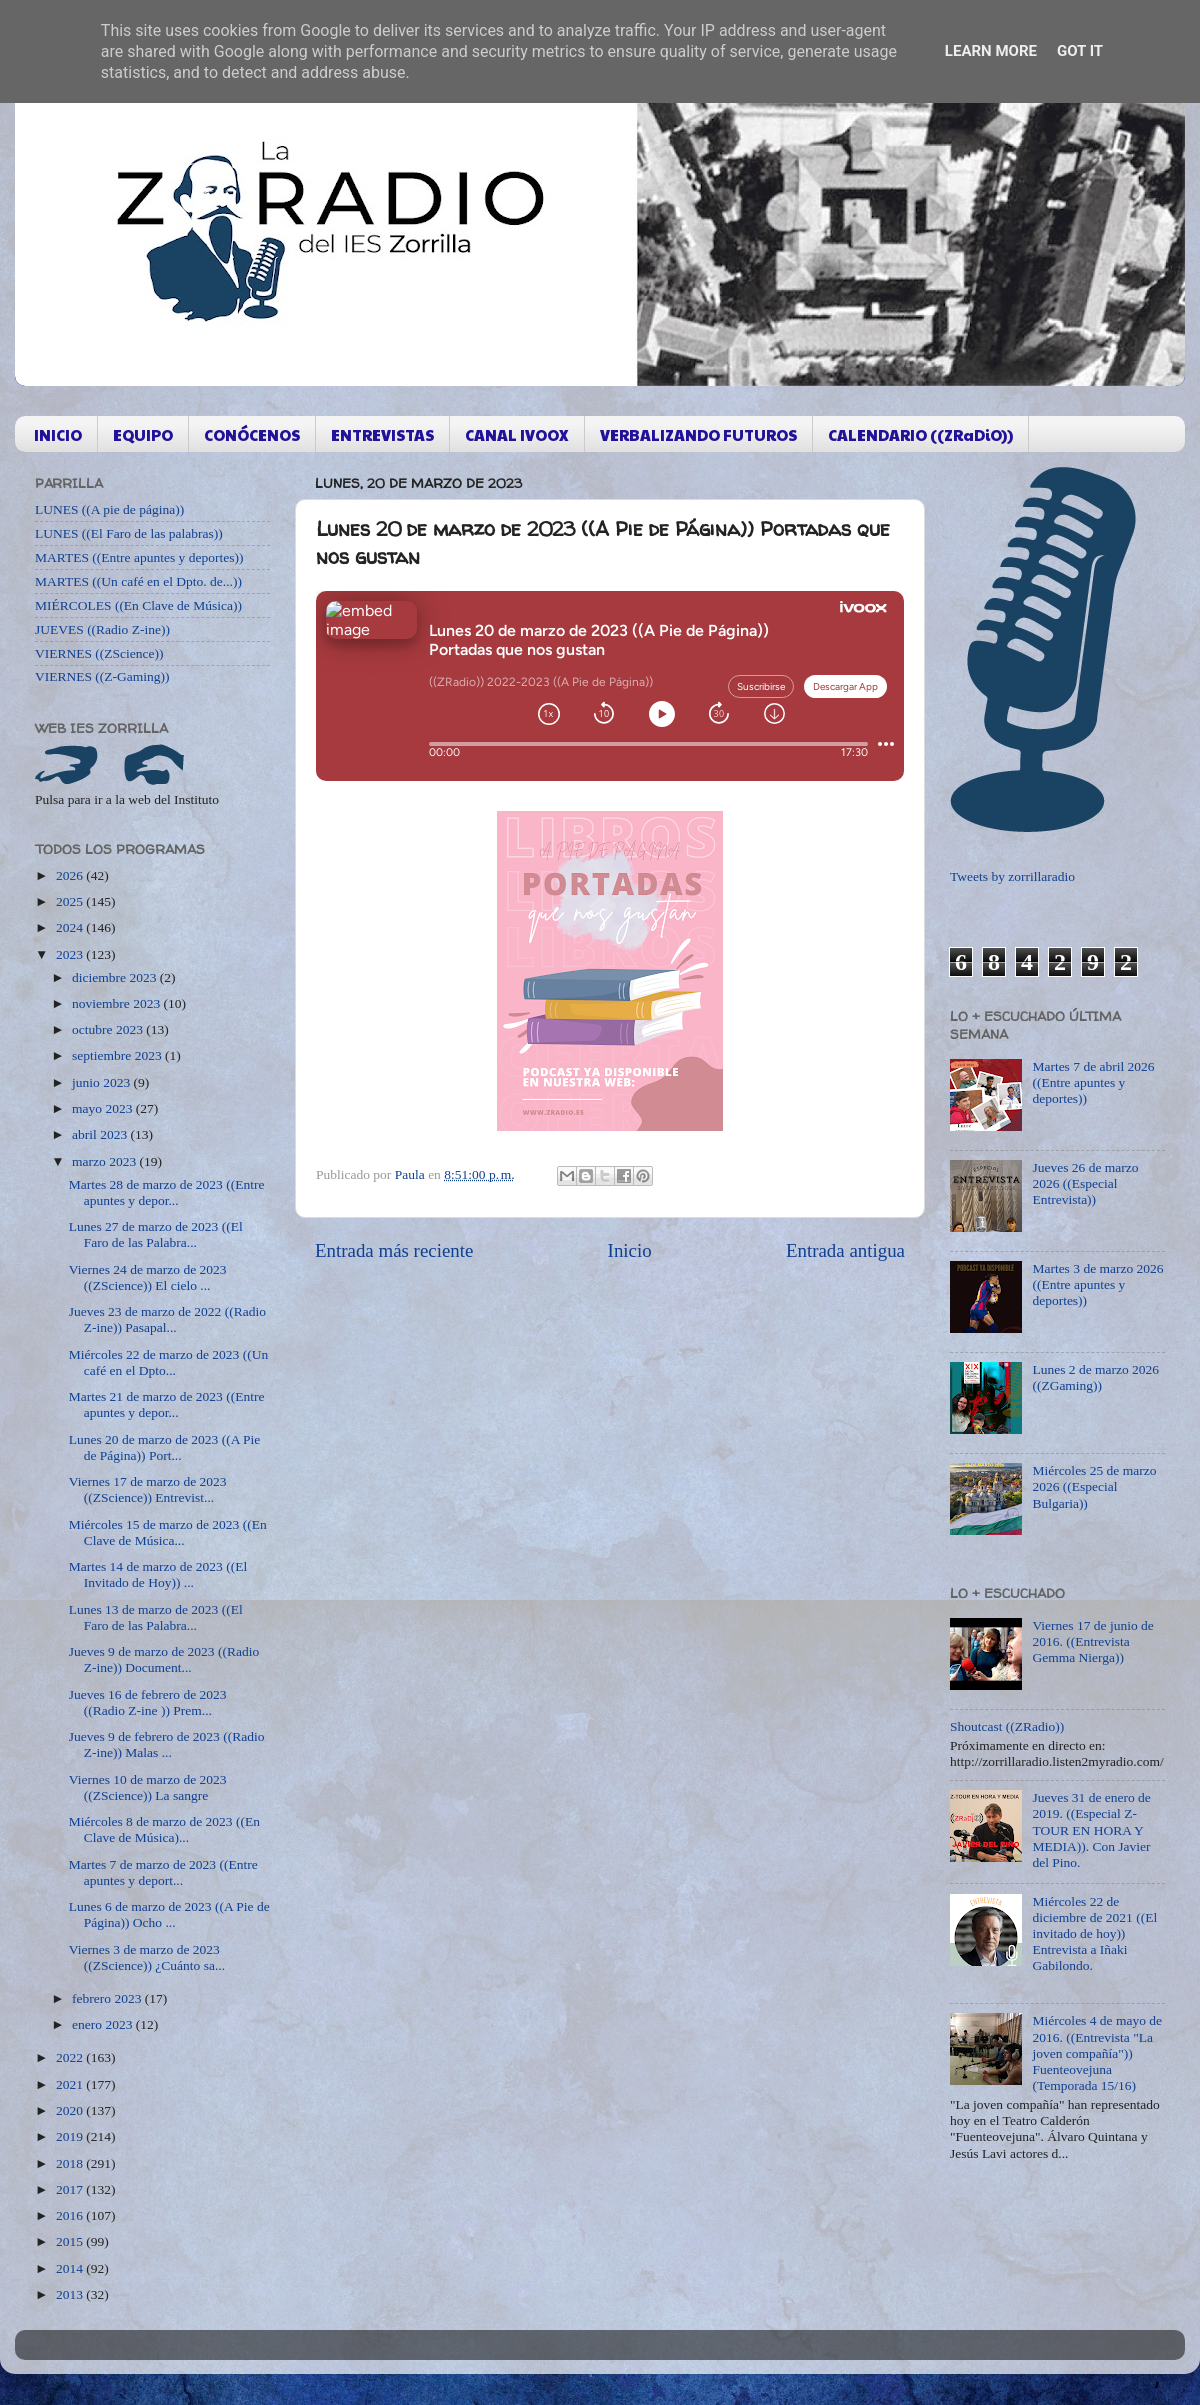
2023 (71, 954)
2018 (71, 2163)
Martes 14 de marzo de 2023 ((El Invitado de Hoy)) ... (158, 1574)
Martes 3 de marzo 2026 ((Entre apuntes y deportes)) (1097, 1284)
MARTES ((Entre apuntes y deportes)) (139, 557)
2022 (71, 2057)
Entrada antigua (845, 1250)
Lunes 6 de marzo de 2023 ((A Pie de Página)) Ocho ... (169, 1914)
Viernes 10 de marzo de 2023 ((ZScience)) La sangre (148, 1787)
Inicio (630, 1250)
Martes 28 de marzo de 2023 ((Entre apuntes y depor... (167, 1192)
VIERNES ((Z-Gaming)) (102, 676)
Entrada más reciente (394, 1250)
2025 (71, 901)
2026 (71, 875)
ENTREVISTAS (382, 434)
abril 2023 (101, 1134)
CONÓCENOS (252, 434)
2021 (71, 2084)
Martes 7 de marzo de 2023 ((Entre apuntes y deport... (163, 1872)
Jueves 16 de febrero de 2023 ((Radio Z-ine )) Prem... (148, 1702)
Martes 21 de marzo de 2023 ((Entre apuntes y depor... (167, 1404)
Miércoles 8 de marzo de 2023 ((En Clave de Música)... (164, 1829)
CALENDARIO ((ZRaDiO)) (920, 434)
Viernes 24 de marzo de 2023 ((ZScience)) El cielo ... (148, 1277)
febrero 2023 (108, 1998)
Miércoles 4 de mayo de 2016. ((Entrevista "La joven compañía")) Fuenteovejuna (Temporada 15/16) (1097, 2053)
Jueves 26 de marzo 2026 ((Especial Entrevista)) (1085, 1183)
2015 (71, 2241)
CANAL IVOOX (517, 434)
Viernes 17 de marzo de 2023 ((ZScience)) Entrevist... (148, 1489)
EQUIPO (143, 434)
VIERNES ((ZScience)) (99, 653)
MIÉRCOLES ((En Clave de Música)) (138, 605)
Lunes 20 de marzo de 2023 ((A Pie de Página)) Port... (165, 1447)
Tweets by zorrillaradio (1012, 876)
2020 (71, 2110)
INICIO (58, 434)
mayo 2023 (104, 1108)
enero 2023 (104, 2024)
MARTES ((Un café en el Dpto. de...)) (138, 581)
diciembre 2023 (116, 977)
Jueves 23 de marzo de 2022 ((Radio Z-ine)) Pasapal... (167, 1319)
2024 (71, 927)
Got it (1080, 51)
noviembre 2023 (117, 1003)
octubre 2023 (109, 1029)
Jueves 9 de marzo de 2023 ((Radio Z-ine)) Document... (164, 1659)
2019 (71, 2136)
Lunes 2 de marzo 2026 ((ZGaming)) (1095, 1377)
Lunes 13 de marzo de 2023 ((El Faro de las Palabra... (156, 1617)
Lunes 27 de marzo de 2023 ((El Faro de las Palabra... (156, 1234)
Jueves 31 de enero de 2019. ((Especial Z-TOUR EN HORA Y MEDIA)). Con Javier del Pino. (1091, 1830)
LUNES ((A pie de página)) (109, 509)
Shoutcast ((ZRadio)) (1007, 1726)
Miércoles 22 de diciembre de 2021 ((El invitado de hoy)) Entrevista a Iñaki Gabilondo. (1094, 1934)
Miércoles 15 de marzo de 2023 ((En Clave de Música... (168, 1532)
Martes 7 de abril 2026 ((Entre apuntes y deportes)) (1093, 1082)
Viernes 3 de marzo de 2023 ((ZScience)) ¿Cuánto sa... (147, 1957)
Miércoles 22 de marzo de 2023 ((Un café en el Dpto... (168, 1362)
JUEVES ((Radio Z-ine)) (102, 629)
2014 (71, 2268)
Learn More (991, 51)
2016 (71, 2215)
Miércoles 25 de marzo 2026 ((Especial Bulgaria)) (1094, 1486)
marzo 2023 (105, 1161)
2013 (71, 2294)
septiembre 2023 (118, 1055)
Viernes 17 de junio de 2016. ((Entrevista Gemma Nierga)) (1092, 1641)
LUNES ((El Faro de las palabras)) (129, 533)
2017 (71, 2189)
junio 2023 (103, 1082)
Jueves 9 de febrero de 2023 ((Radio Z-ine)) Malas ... (167, 1744)
